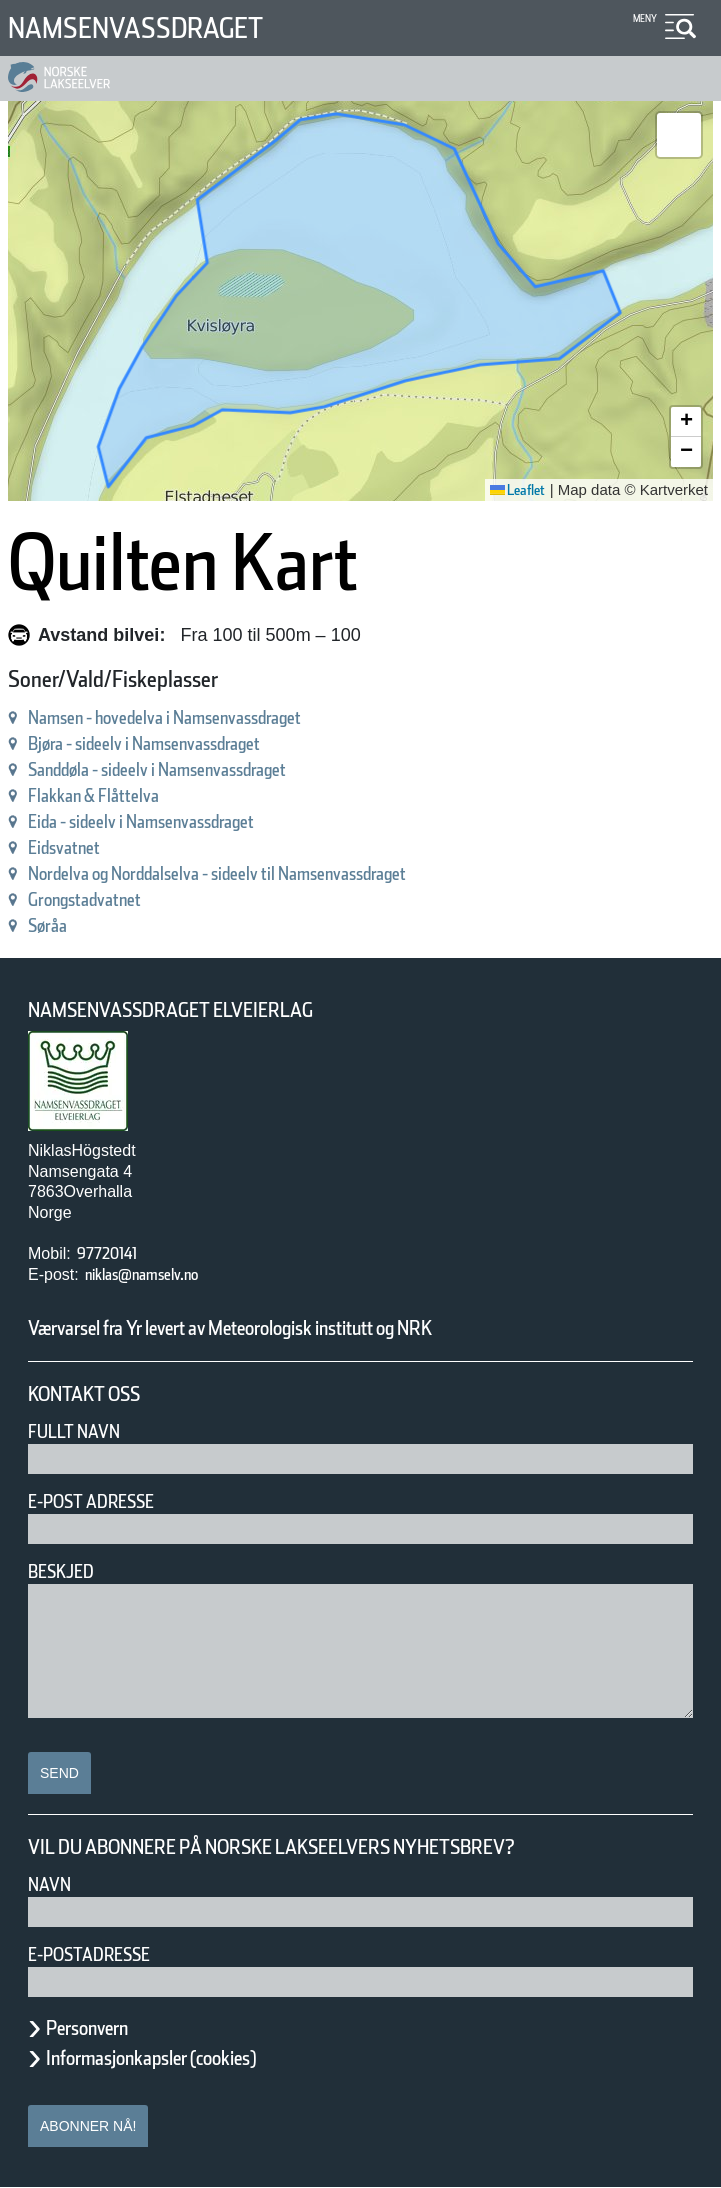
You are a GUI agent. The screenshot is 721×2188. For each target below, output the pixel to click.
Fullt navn (82, 1431)
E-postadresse (102, 1954)
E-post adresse (105, 1501)
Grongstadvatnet (104, 899)
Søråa (54, 925)
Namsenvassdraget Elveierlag (199, 1010)
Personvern (102, 2028)
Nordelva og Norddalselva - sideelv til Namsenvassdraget (286, 873)
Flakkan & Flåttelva (114, 795)
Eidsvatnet (75, 847)
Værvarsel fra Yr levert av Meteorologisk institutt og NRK (312, 1328)
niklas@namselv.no (162, 1274)
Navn (53, 1884)
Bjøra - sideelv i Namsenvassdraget (187, 743)
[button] (679, 135)
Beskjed (67, 1571)
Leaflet (510, 490)
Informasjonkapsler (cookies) (190, 2058)
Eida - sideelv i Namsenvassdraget (183, 821)
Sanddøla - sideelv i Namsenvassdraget (206, 769)
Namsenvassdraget (162, 27)
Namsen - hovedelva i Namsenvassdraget (215, 717)
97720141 (117, 1253)
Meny (642, 18)
